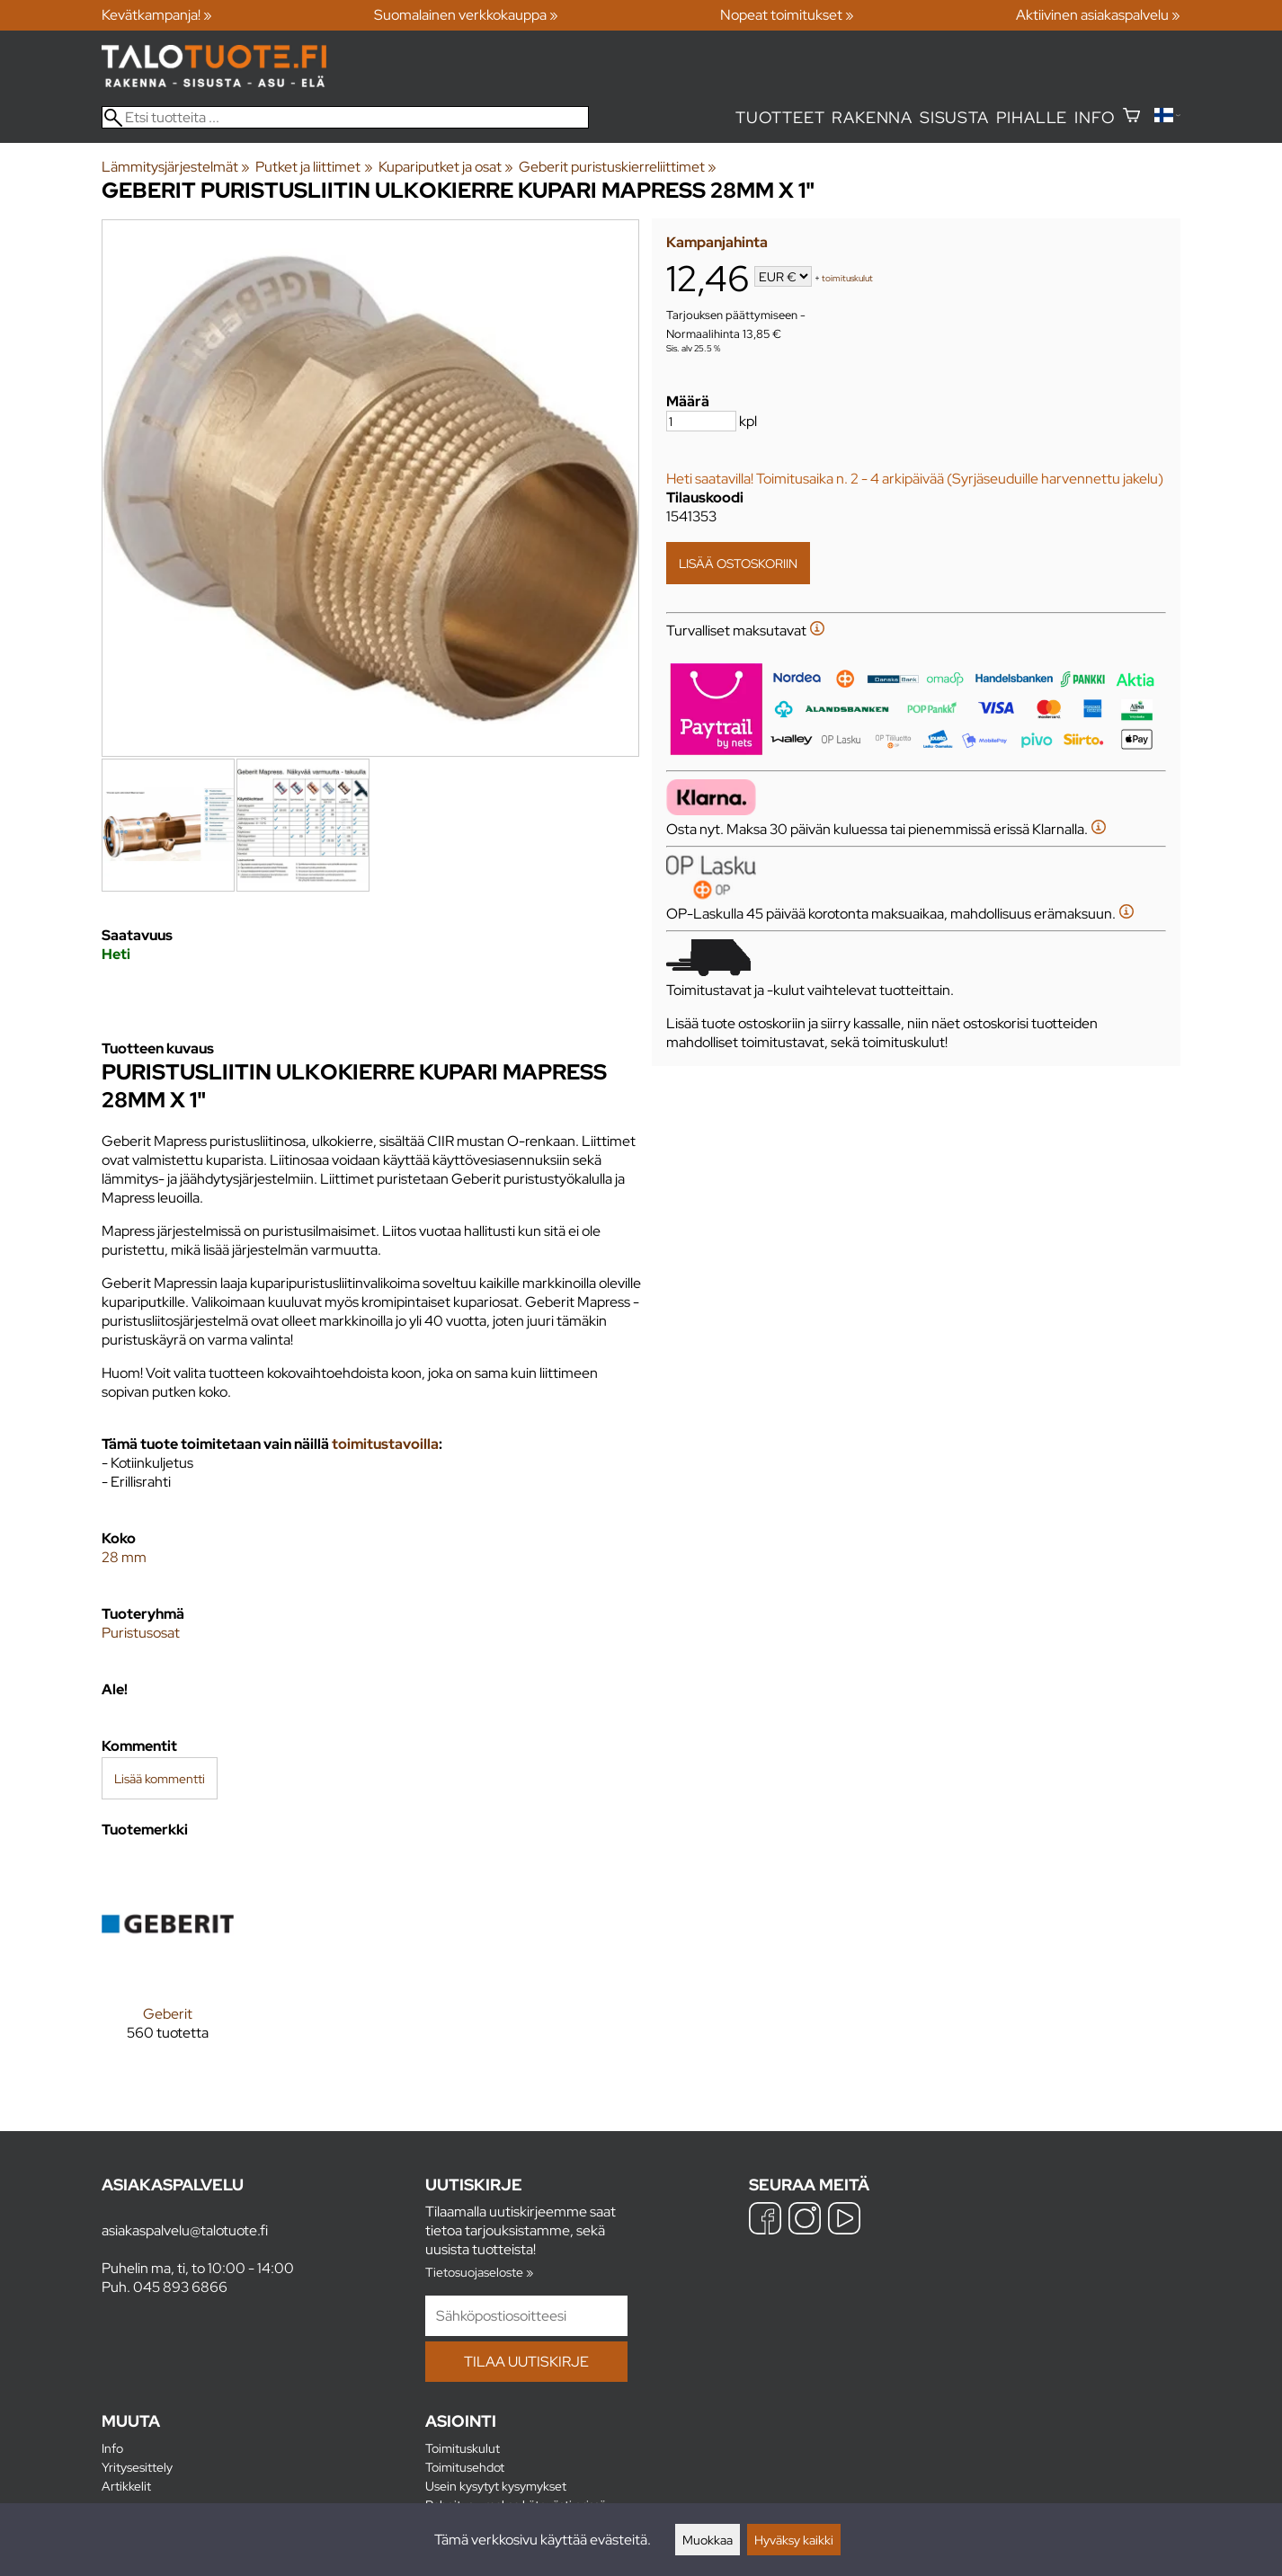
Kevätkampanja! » (157, 14)
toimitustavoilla (385, 1444)
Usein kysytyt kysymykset (495, 2485)
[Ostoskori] (1131, 117)
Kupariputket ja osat (445, 166)
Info (1094, 117)
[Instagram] (804, 2220)
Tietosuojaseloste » (479, 2271)
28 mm (124, 1557)
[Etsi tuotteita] (345, 117)
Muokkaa (707, 2539)
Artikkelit (126, 2485)
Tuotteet (779, 117)
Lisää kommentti (159, 1778)
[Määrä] (701, 421)
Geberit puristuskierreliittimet (618, 166)
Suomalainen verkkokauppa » (466, 14)
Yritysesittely (137, 2466)
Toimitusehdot (464, 2466)
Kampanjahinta (717, 242)
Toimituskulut (462, 2447)
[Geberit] (168, 1963)
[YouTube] (844, 2220)
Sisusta (954, 117)
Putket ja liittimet (313, 166)
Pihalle (1032, 117)
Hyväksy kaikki (793, 2539)
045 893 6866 (180, 2287)
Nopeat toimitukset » (787, 14)
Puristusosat (141, 1632)
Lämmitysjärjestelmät (176, 166)
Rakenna (872, 117)
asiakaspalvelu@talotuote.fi (185, 2230)
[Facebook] (765, 2220)
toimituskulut (847, 278)
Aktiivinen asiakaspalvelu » (1098, 14)
